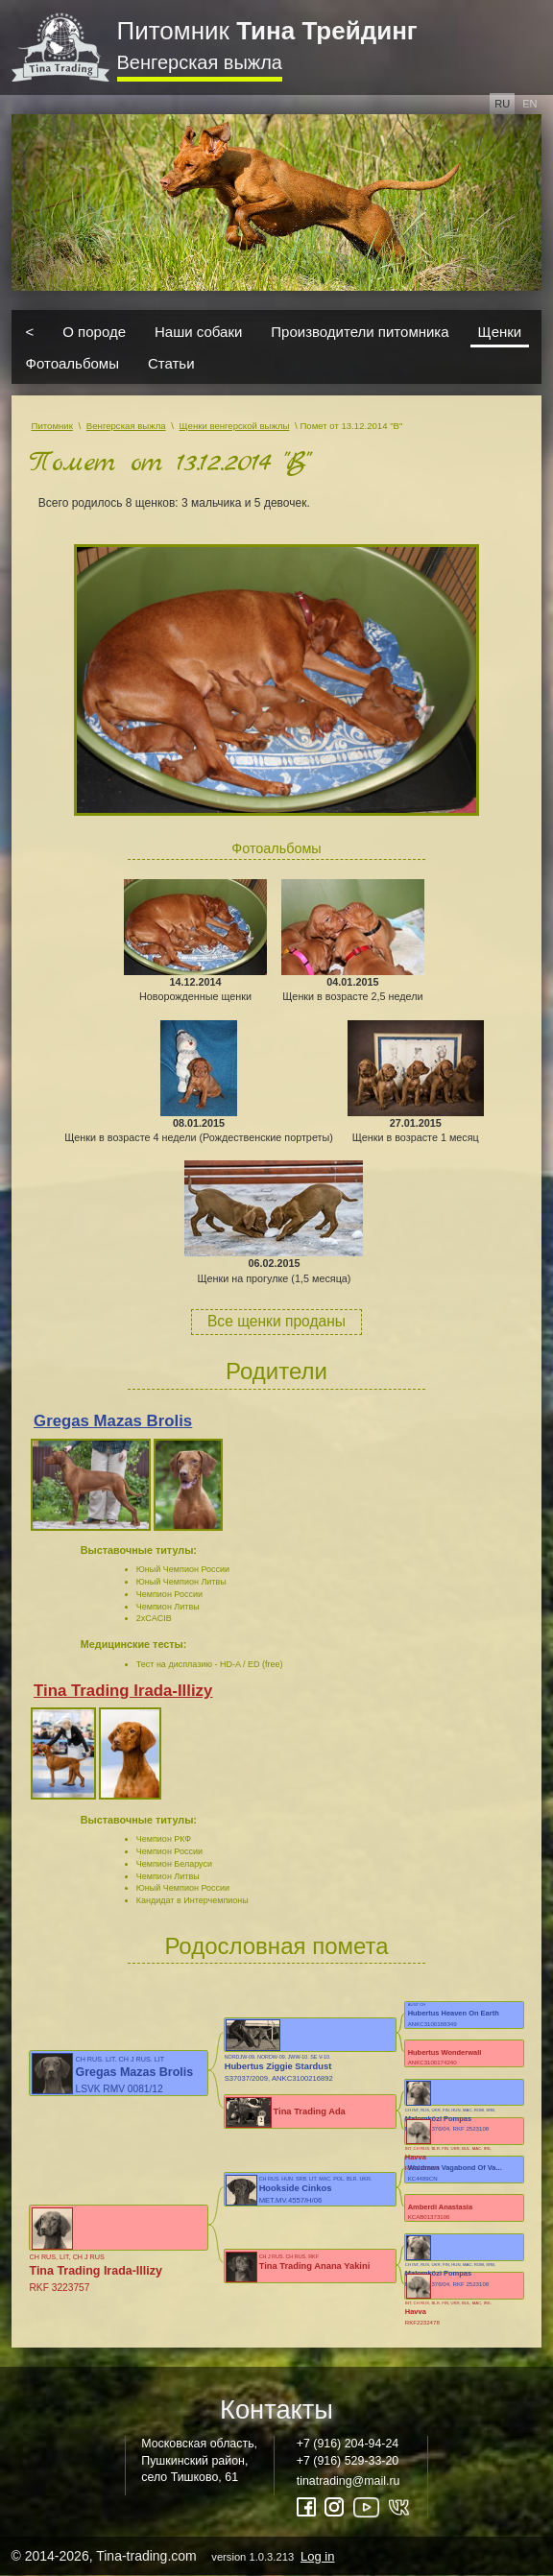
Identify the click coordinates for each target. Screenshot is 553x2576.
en (529, 103)
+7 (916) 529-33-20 (348, 2461)
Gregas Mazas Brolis (113, 1421)
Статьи (171, 363)
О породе (94, 330)
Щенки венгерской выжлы (235, 425)
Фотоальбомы (72, 363)
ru (502, 103)
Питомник (267, 30)
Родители (276, 1371)
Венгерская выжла (199, 62)
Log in (317, 2556)
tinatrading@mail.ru (348, 2481)
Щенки (500, 330)
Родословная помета (276, 1946)
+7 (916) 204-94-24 (348, 2443)
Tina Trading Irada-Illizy (123, 1691)
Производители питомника (359, 330)
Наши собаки (198, 330)
